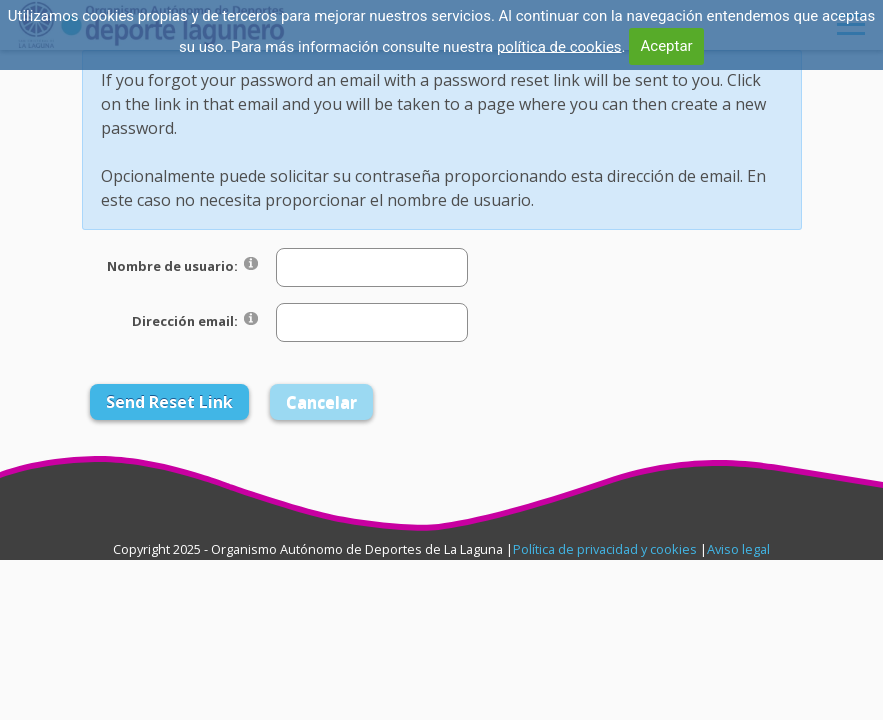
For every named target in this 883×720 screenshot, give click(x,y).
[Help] (251, 262)
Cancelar (321, 402)
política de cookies (559, 46)
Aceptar (667, 46)
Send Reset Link (169, 402)
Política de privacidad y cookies (605, 549)
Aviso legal (738, 549)
